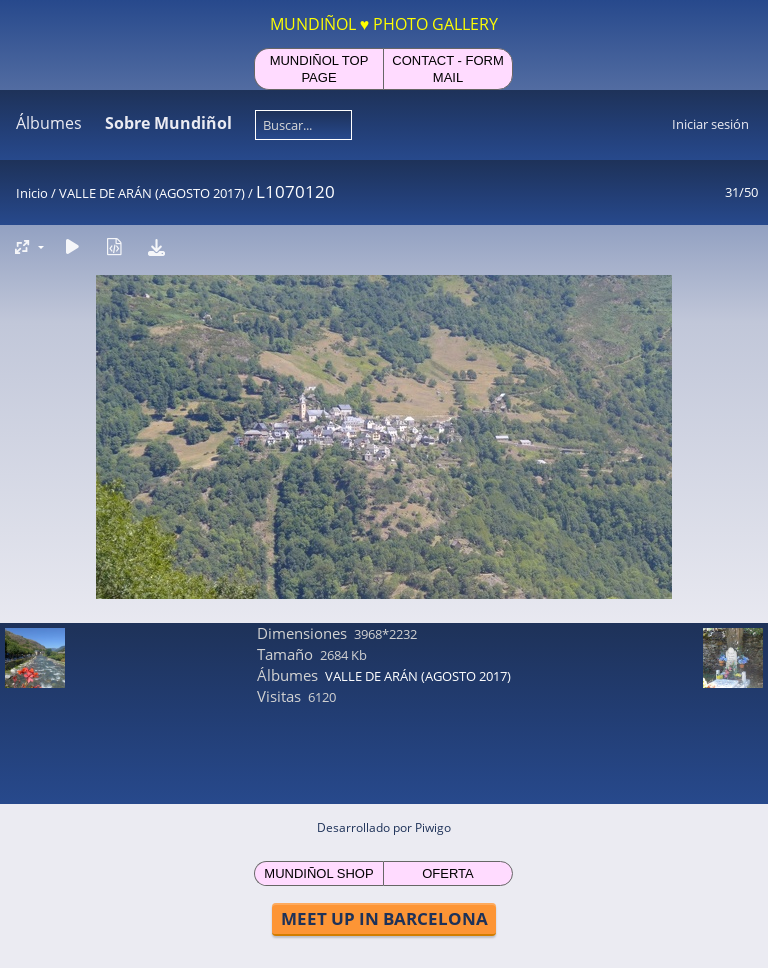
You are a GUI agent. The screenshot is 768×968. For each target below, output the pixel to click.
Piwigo (433, 827)
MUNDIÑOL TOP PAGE (319, 69)
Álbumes (49, 123)
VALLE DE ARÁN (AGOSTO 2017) (152, 193)
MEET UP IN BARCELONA (384, 918)
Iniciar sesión (710, 124)
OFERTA (448, 873)
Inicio (32, 193)
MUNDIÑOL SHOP (318, 873)
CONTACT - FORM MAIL (447, 69)
